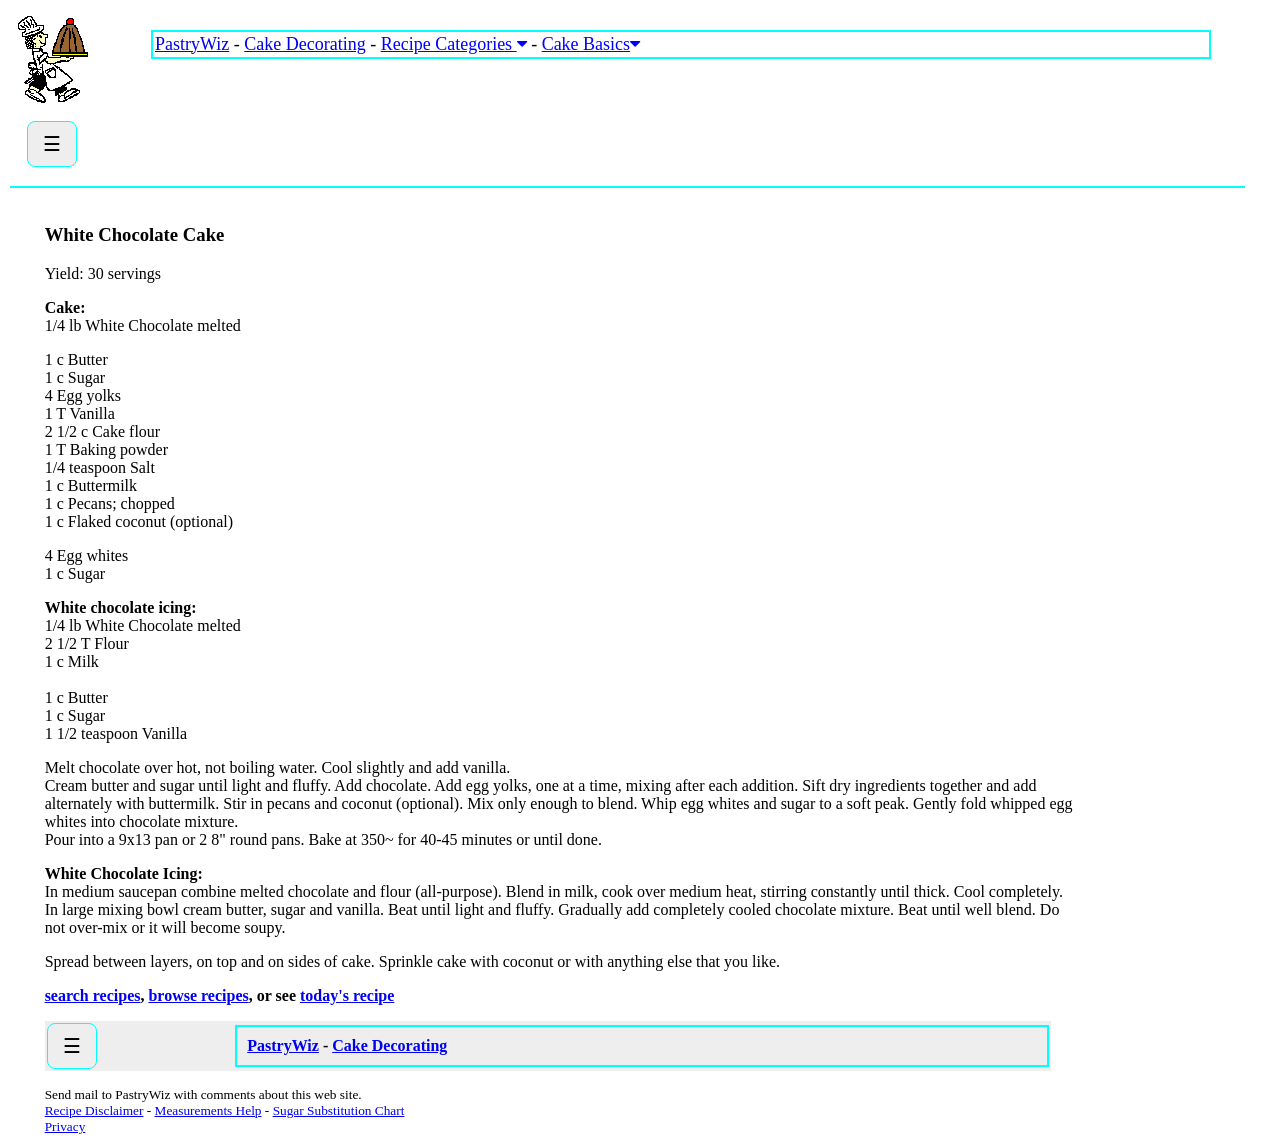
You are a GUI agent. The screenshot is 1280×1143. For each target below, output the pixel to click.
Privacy (65, 1126)
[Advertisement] (515, 120)
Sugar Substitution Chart (339, 1110)
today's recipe (347, 995)
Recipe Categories (454, 44)
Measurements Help (208, 1110)
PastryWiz (192, 44)
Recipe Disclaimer (94, 1110)
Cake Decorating (304, 44)
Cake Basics (591, 44)
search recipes (93, 995)
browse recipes (198, 995)
